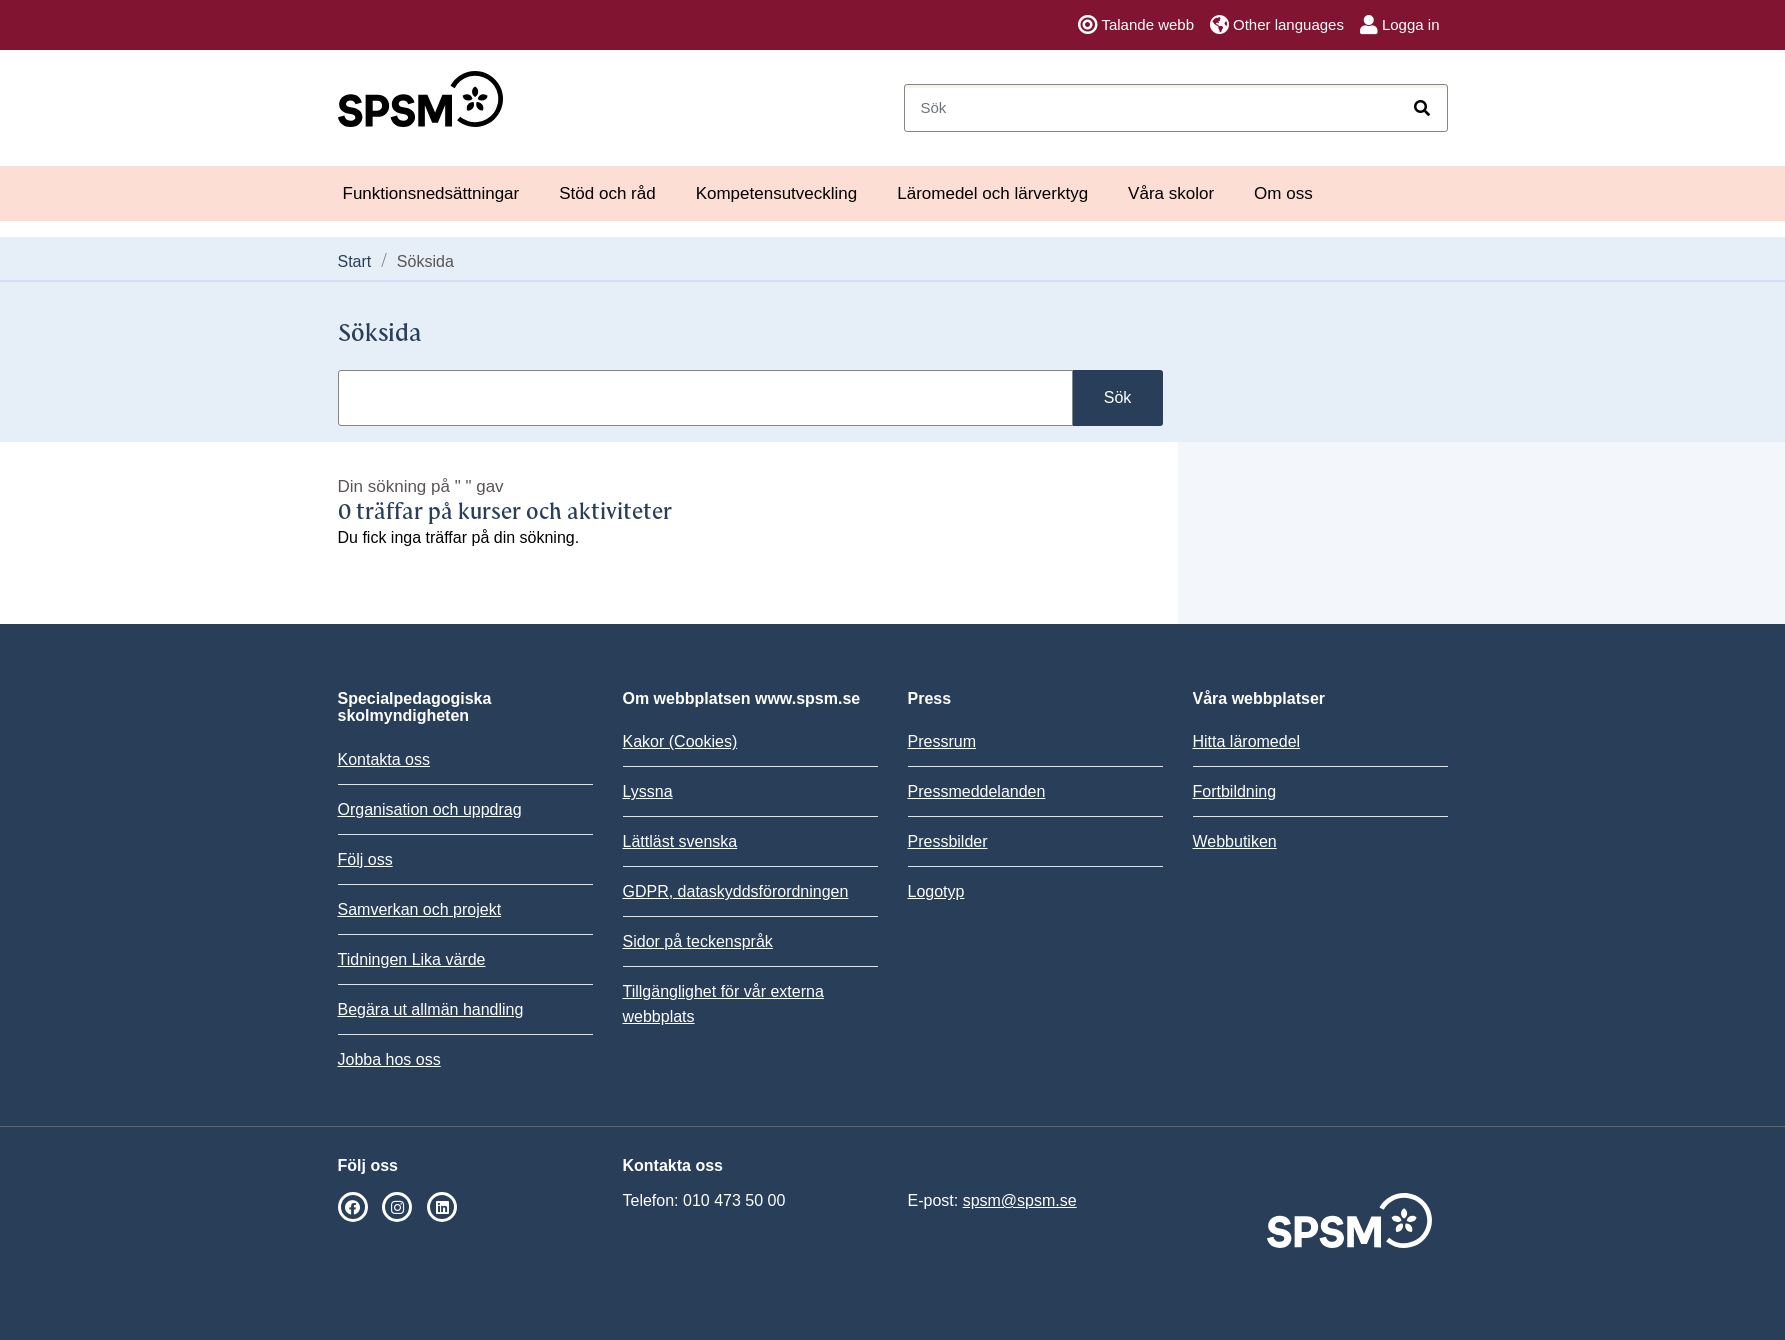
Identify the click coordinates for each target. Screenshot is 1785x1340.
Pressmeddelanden (977, 791)
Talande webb (1136, 25)
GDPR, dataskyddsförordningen (736, 891)
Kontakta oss (384, 759)
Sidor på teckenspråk (698, 941)
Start (355, 261)
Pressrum (942, 741)
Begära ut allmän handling (431, 1009)
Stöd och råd (607, 193)
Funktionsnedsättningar (431, 193)
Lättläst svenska (680, 841)
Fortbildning (1235, 791)
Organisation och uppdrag (430, 809)
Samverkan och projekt (420, 909)
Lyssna (648, 791)
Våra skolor (1171, 193)
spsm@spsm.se (1020, 1200)
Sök (1118, 397)
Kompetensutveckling (777, 193)
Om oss (1283, 193)
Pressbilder (948, 841)
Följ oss (365, 859)
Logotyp (936, 891)
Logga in (1400, 25)
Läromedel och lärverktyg (992, 193)
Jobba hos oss (389, 1059)
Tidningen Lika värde (412, 959)
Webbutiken (1235, 841)
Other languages (1277, 25)
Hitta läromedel (1247, 741)
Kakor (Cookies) (680, 741)
